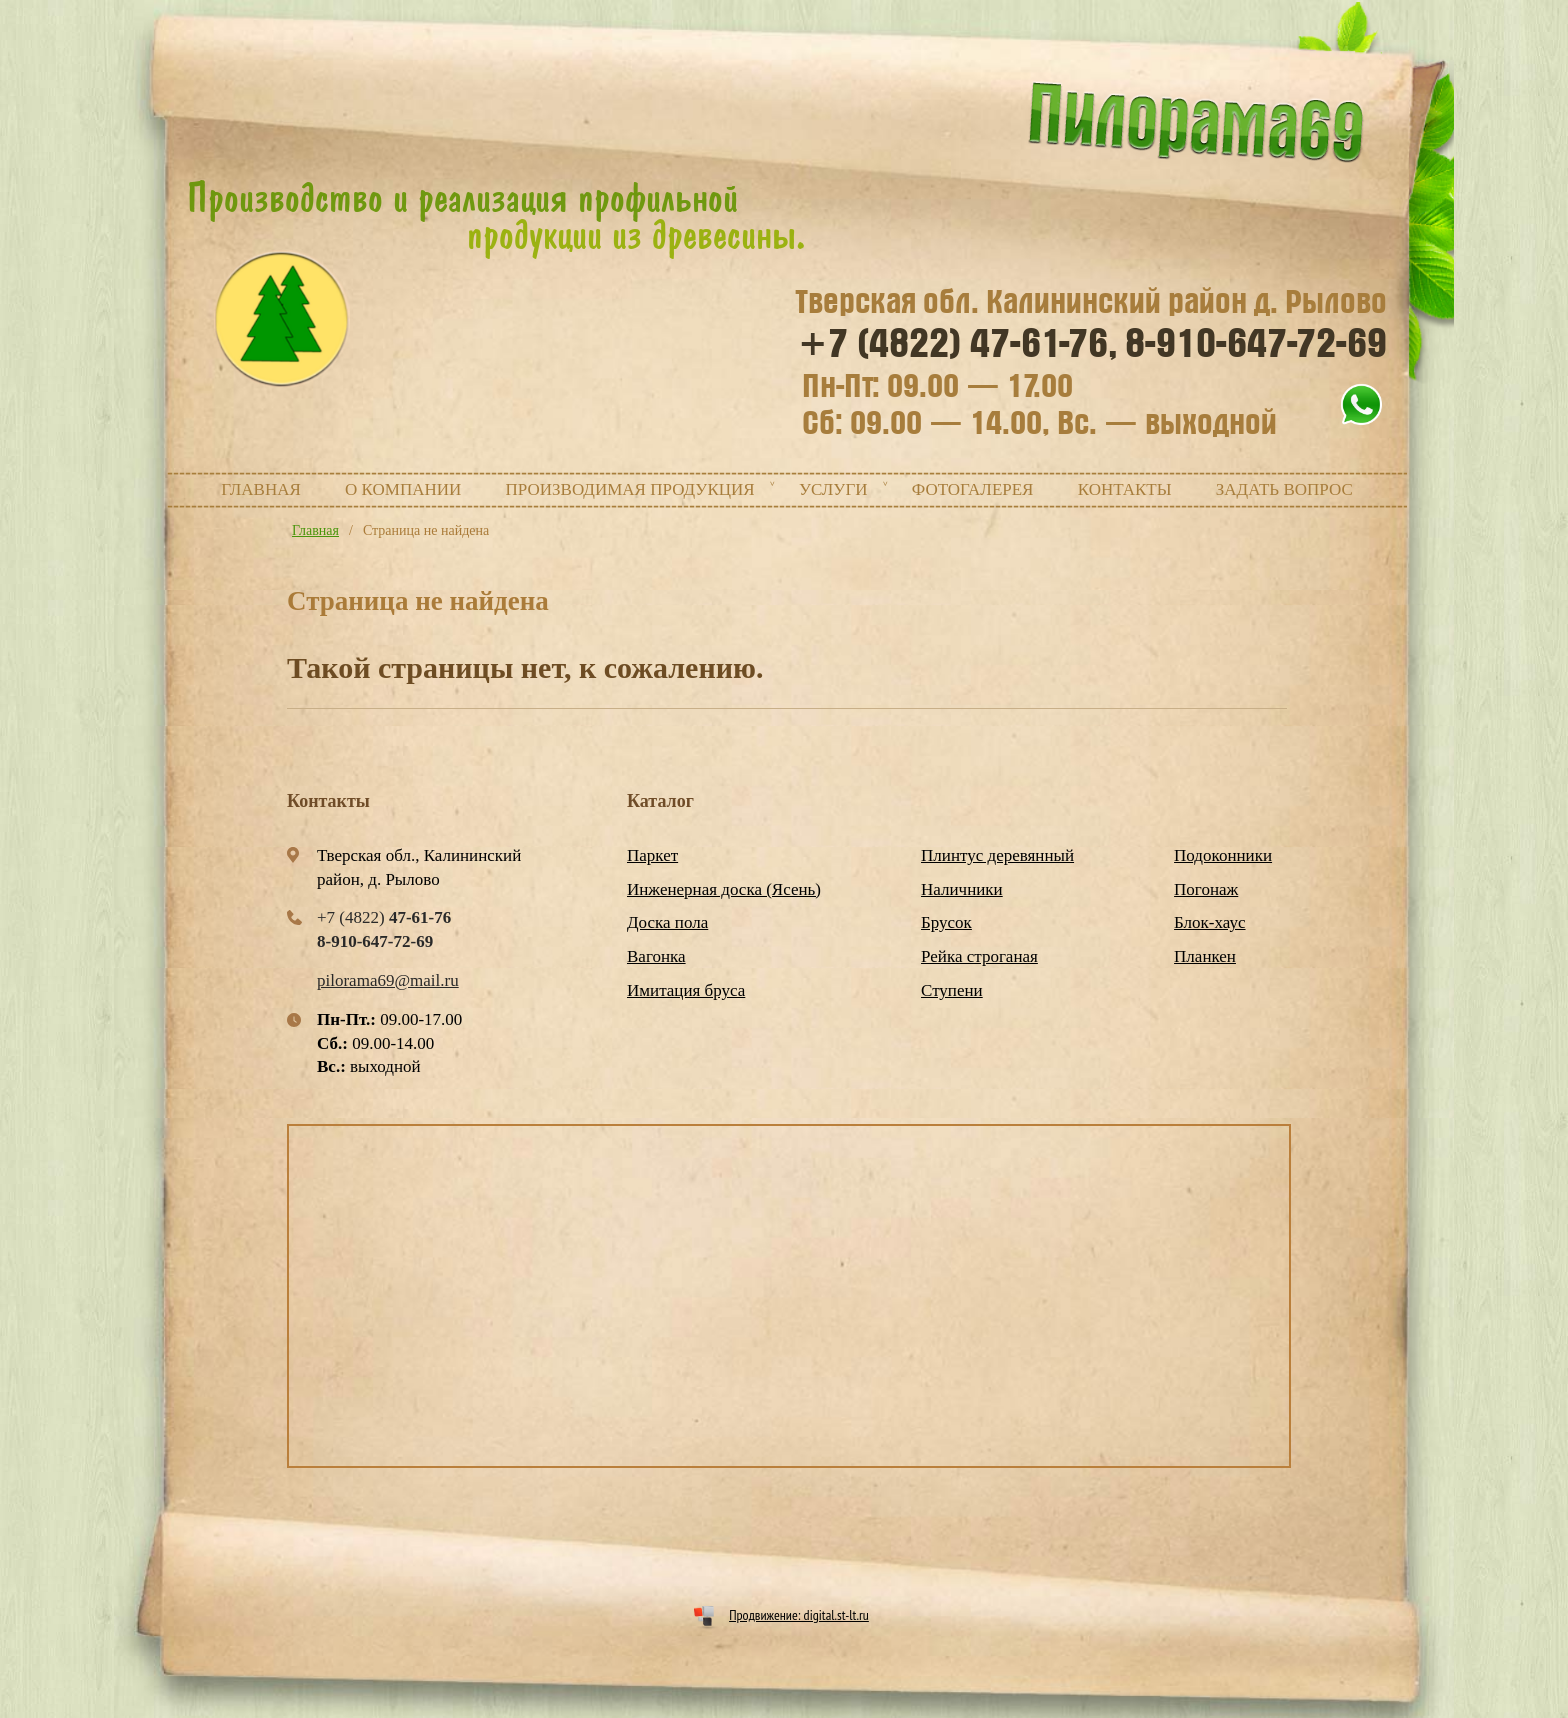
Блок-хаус (1209, 922)
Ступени (952, 990)
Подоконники (1223, 855)
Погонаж (1206, 889)
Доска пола (667, 922)
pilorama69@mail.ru (388, 980)
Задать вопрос (1284, 489)
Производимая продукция (630, 489)
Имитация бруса (686, 990)
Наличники (962, 889)
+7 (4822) (958, 344)
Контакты (1125, 489)
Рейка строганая (979, 956)
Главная (261, 489)
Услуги (833, 489)
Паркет (652, 855)
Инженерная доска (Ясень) (724, 889)
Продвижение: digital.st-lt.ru (799, 1615)
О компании (403, 489)
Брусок (946, 922)
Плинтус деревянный (997, 855)
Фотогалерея (973, 489)
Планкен (1205, 956)
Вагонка (656, 956)
